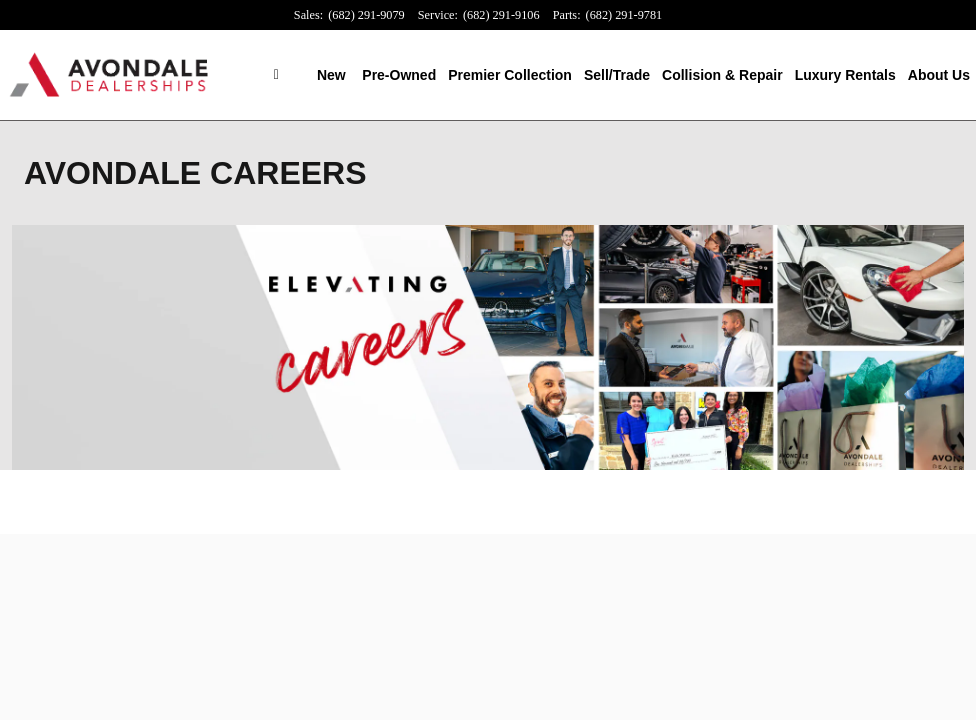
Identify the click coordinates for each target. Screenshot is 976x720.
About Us (939, 75)
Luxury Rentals (845, 75)
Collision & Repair (722, 75)
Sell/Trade (617, 75)
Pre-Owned (399, 75)
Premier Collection (510, 75)
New (331, 75)
